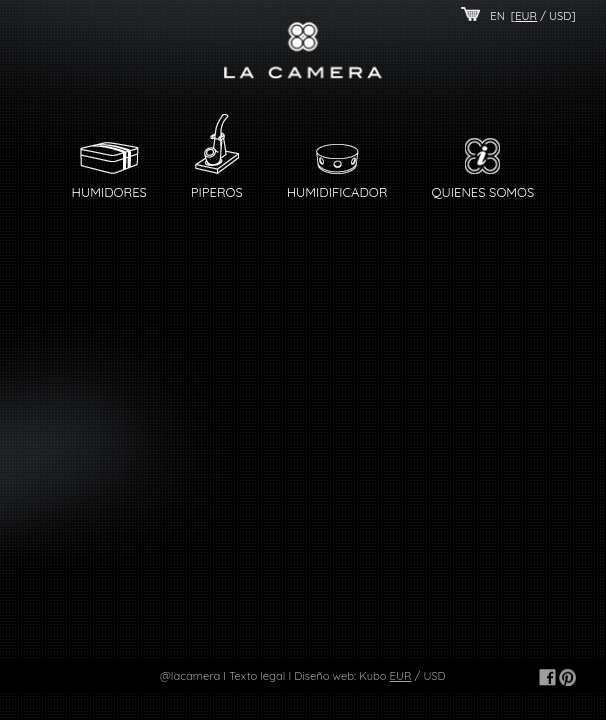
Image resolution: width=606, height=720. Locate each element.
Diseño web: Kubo (340, 676)
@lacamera (190, 676)
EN (497, 16)
